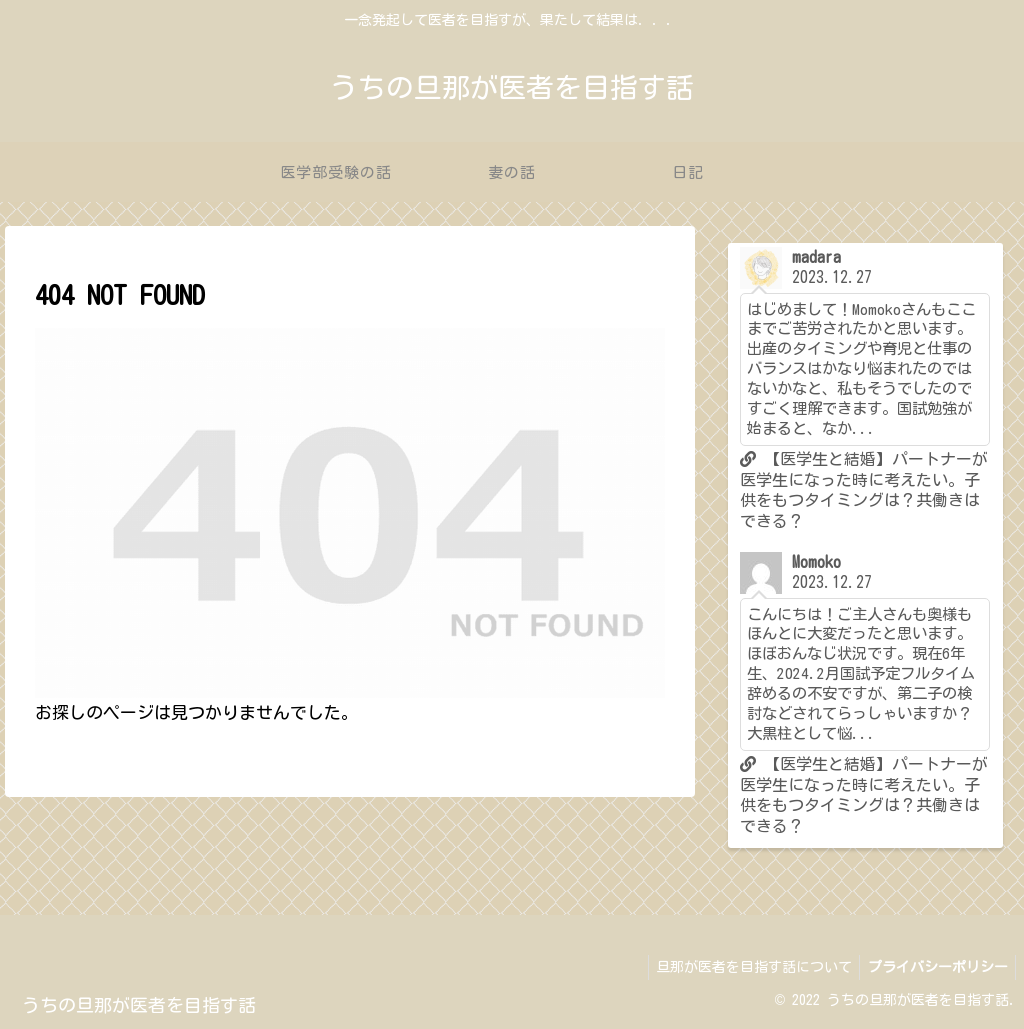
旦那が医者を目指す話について (746, 967)
